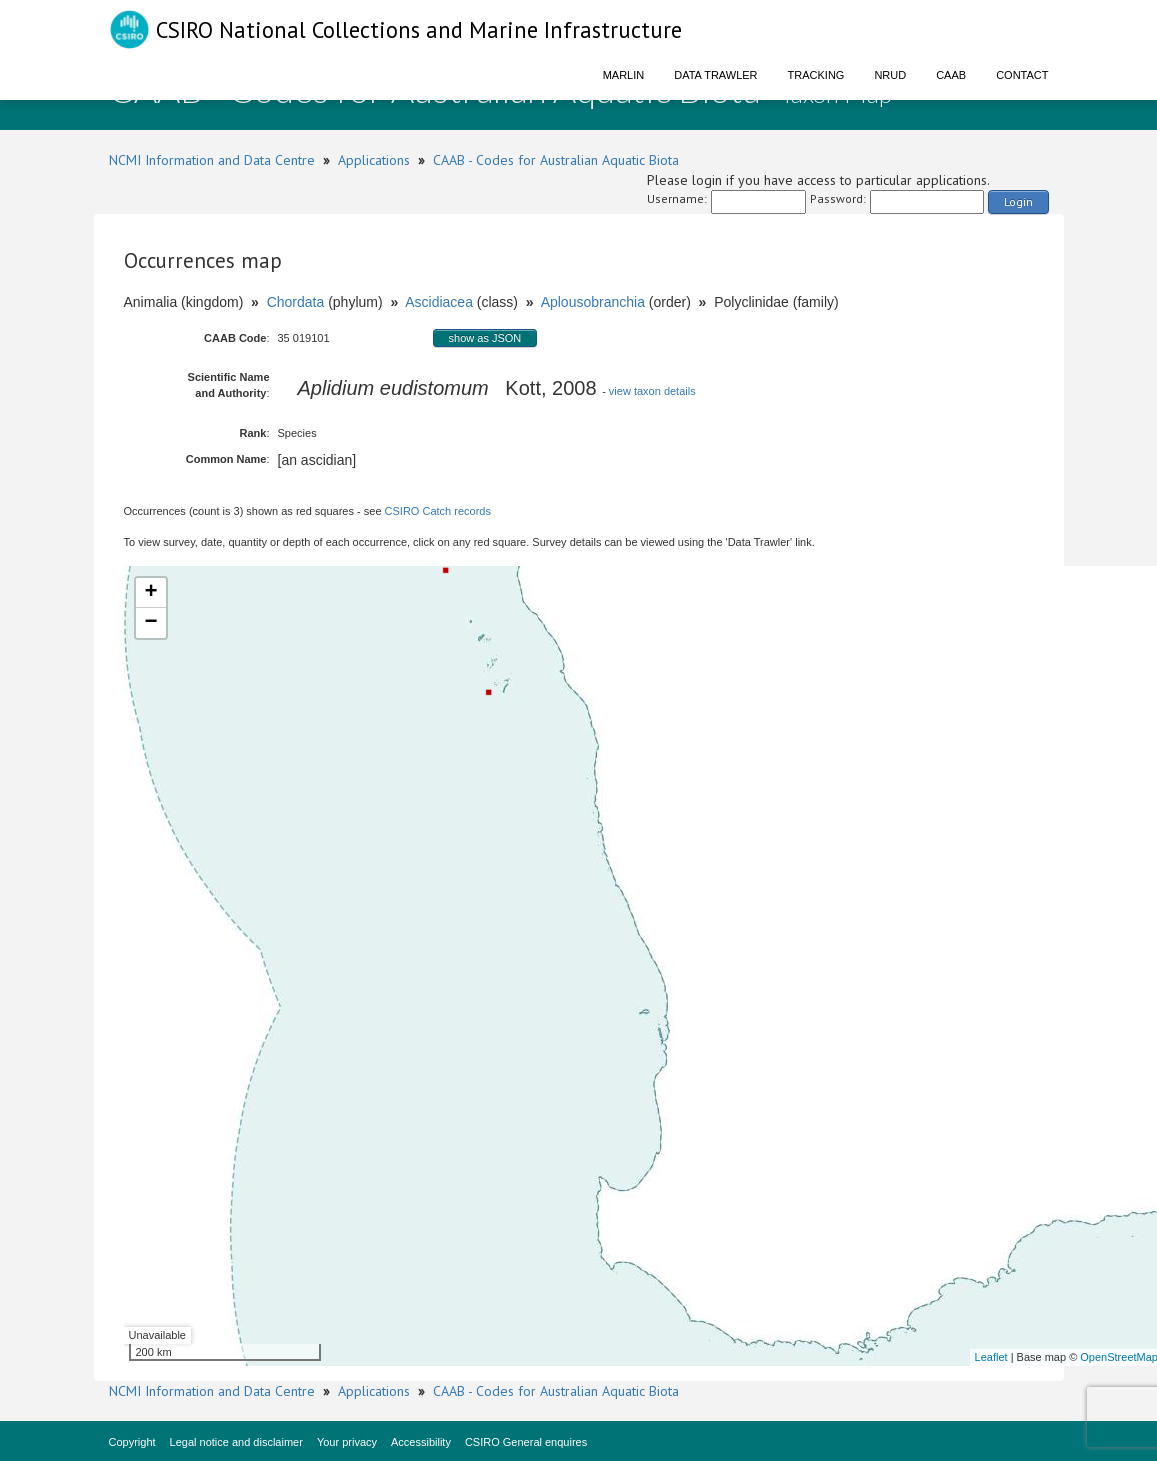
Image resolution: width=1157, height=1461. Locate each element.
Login (1018, 201)
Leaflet (991, 1357)
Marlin (624, 75)
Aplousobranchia (593, 302)
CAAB (951, 75)
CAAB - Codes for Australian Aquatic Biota (556, 160)
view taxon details (652, 391)
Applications (374, 160)
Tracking (816, 75)
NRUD (890, 75)
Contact (1022, 75)
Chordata (296, 302)
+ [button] (150, 593)
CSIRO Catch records (438, 511)
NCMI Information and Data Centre (212, 160)
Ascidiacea (439, 302)
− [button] (150, 623)
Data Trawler (715, 75)
